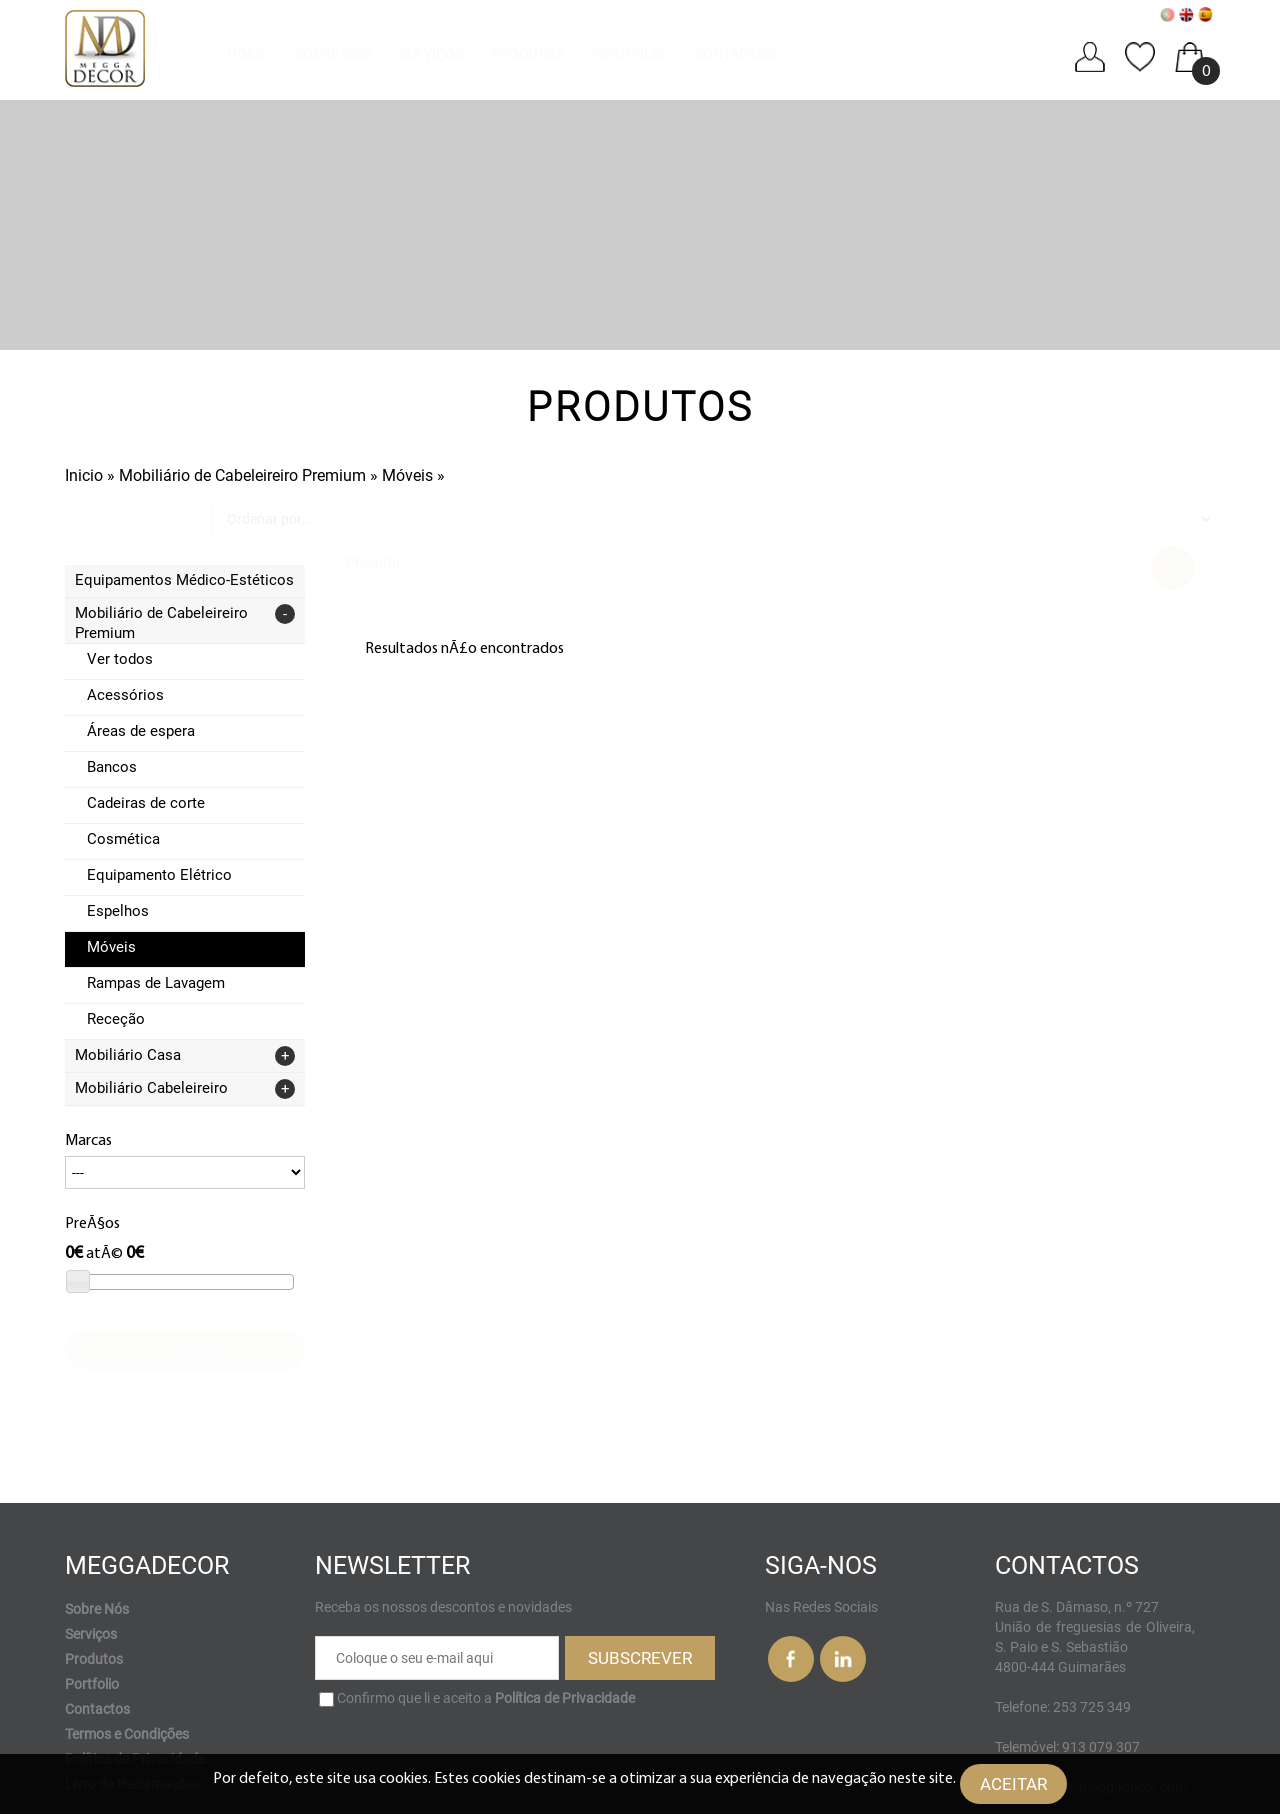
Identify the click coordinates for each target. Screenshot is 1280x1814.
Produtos (527, 54)
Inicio (84, 475)
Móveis (409, 475)
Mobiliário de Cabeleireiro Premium (242, 475)
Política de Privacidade (135, 1690)
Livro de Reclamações (132, 1715)
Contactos (734, 54)
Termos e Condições (127, 1665)
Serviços (430, 54)
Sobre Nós (332, 54)
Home (247, 54)
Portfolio (628, 54)
